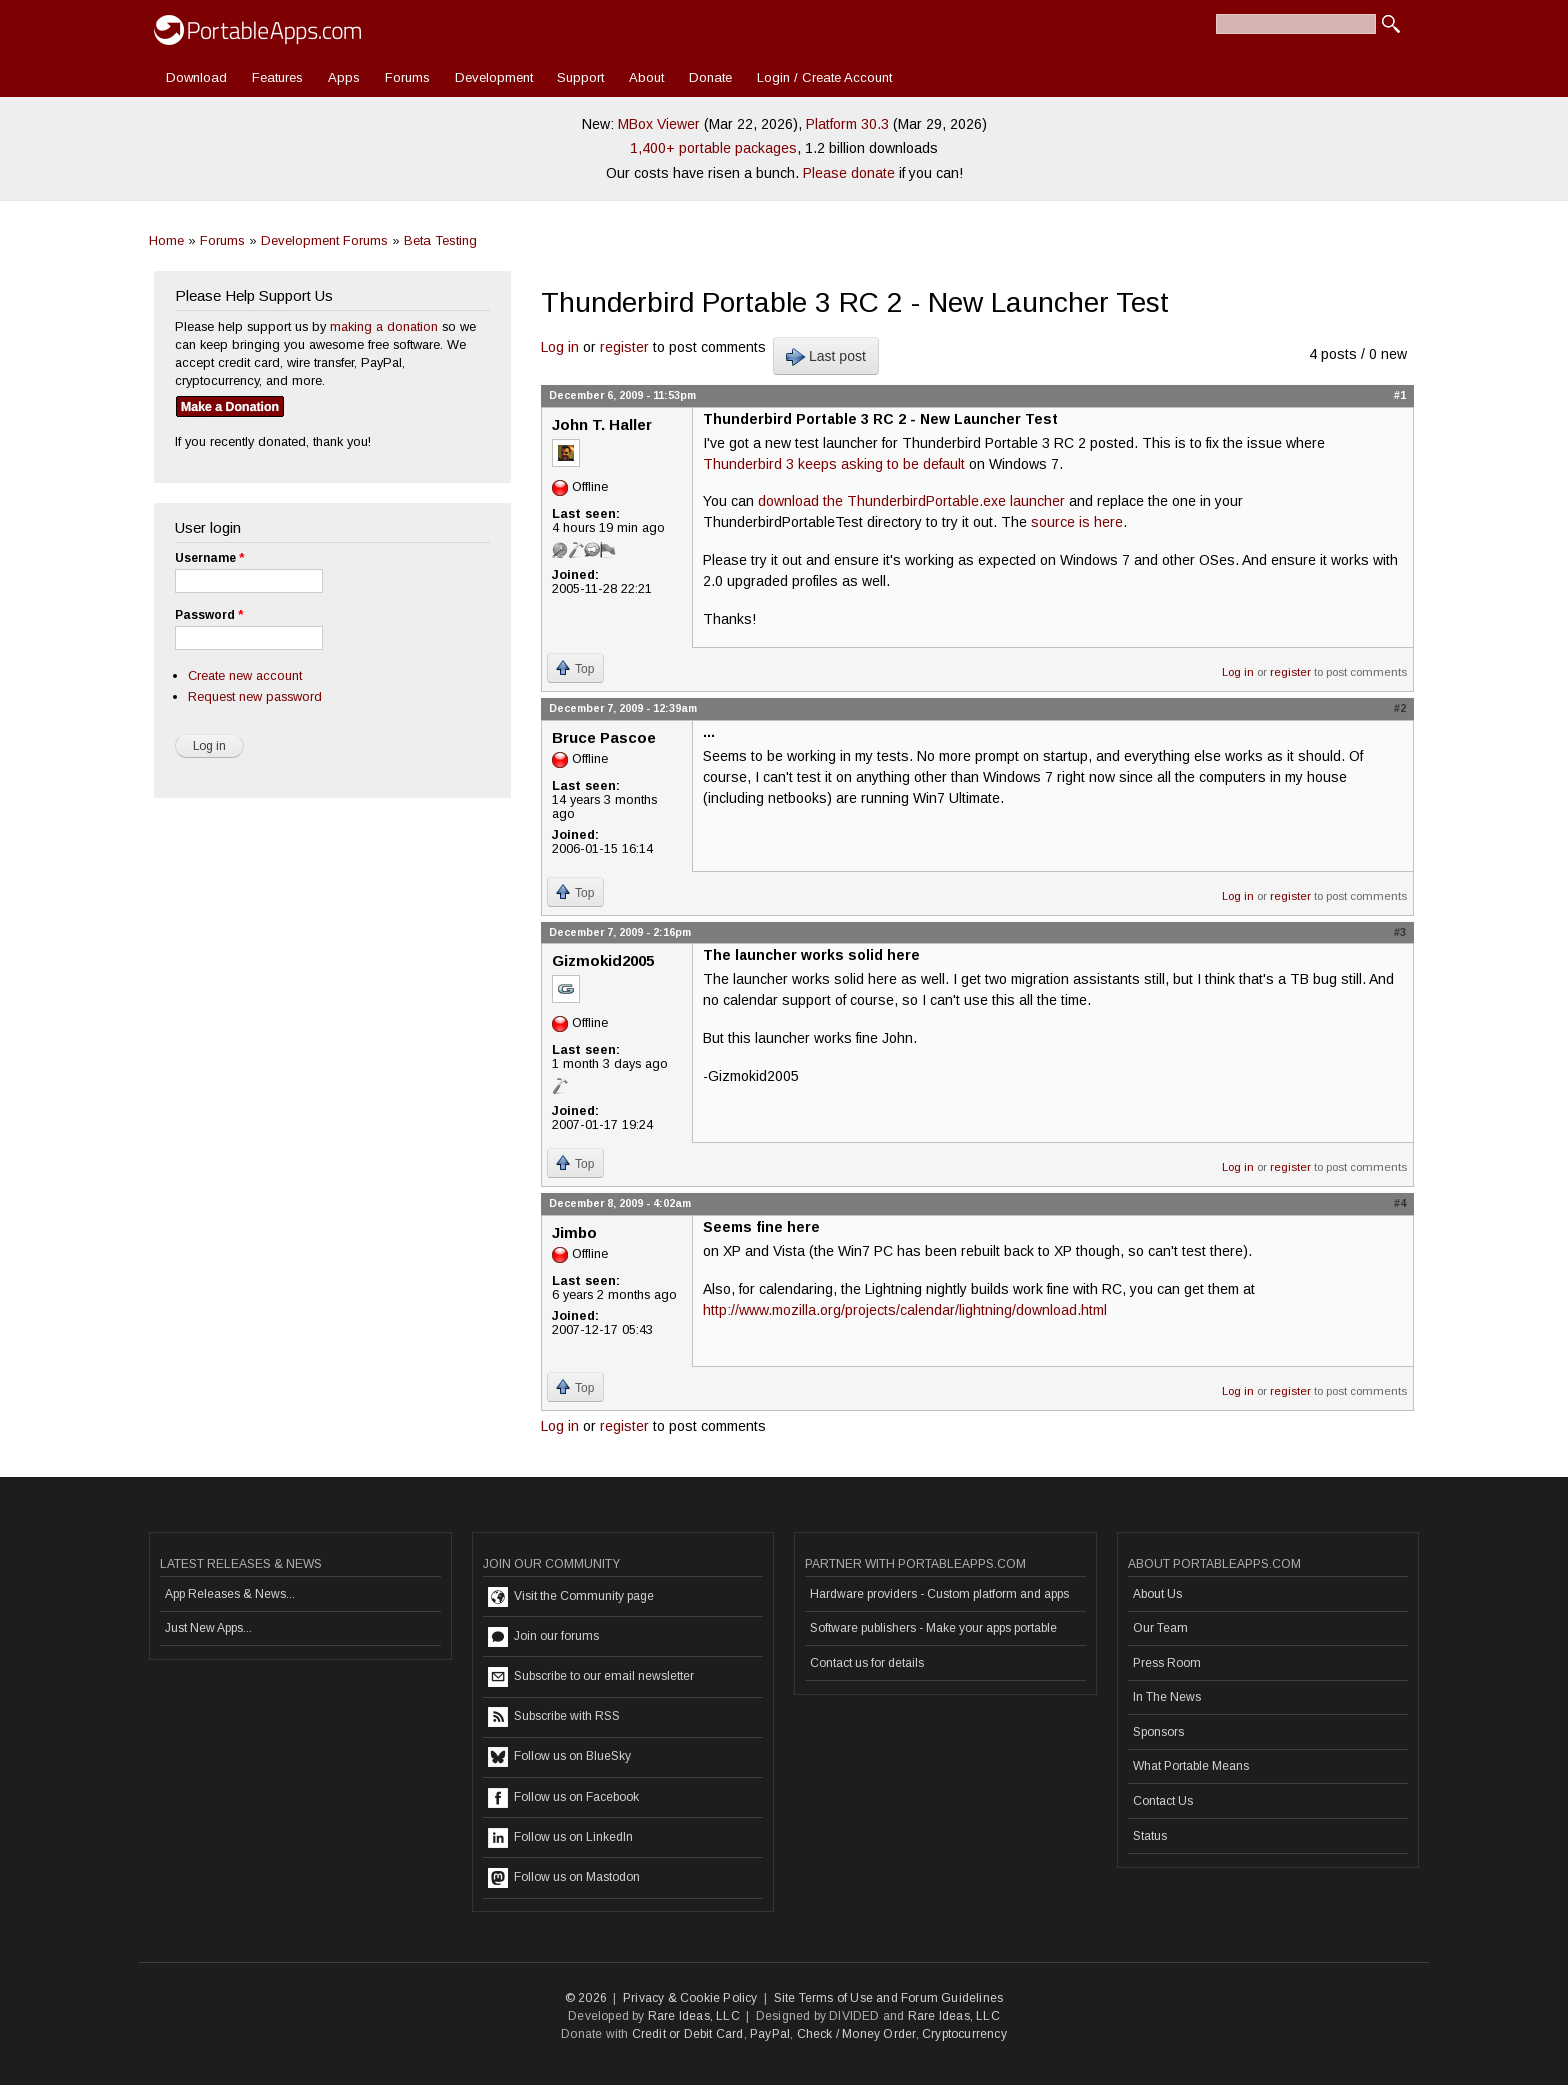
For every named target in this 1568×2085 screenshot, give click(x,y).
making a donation (384, 326)
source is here (1077, 522)
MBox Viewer (659, 124)
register (624, 347)
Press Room (1167, 1663)
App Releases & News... (230, 1594)
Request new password (255, 696)
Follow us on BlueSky (559, 1757)
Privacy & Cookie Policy (690, 1998)
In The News (1167, 1697)
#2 (1400, 708)
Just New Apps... (208, 1628)
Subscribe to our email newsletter (591, 1677)
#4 (1400, 1203)
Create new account (245, 675)
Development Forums (324, 240)
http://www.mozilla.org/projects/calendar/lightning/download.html (905, 1310)
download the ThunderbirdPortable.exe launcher (911, 501)
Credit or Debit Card (688, 2034)
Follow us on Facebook (563, 1798)
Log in (560, 347)
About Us (1157, 1594)
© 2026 (586, 1998)
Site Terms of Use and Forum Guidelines (889, 1998)
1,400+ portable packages (713, 148)
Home (166, 240)
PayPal (770, 2034)
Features (277, 77)
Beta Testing (440, 240)
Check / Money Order (856, 2034)
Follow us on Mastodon (564, 1878)
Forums (407, 77)
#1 (1400, 395)
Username (209, 558)
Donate (710, 77)
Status (1150, 1836)
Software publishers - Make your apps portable (933, 1628)
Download (196, 77)
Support (580, 77)
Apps (344, 77)
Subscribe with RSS (554, 1717)
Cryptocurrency (964, 2034)
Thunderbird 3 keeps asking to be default (834, 464)
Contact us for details (867, 1663)
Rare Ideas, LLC (694, 2016)
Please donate (849, 173)
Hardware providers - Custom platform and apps (939, 1594)
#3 (1400, 932)
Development (494, 77)
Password (209, 615)
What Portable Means (1191, 1766)
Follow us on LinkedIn (560, 1838)
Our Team (1160, 1628)
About (646, 77)
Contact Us (1163, 1801)
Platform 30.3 (847, 124)
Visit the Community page (571, 1597)
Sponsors (1158, 1732)
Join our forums (543, 1637)
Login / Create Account (824, 77)
